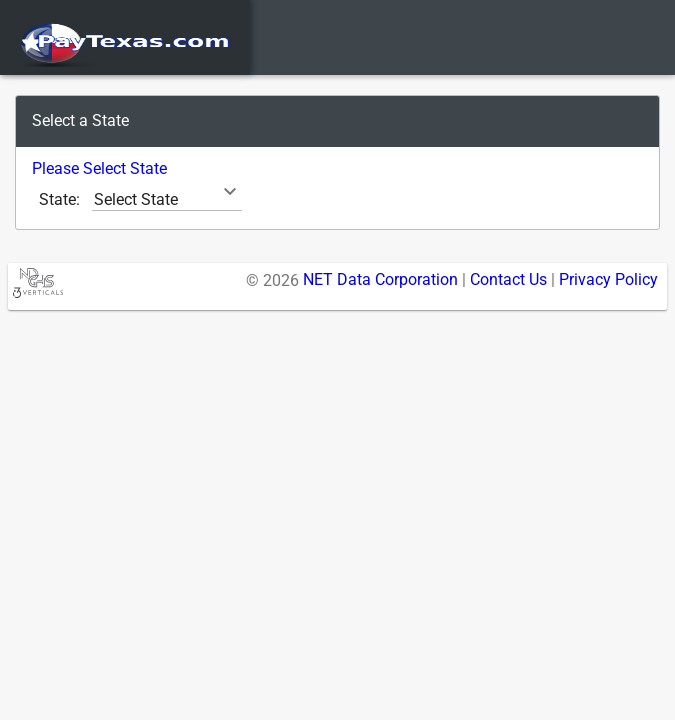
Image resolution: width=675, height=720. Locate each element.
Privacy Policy (608, 279)
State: (59, 199)
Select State (136, 199)
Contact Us (508, 279)
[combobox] (167, 199)
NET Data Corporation (380, 279)
